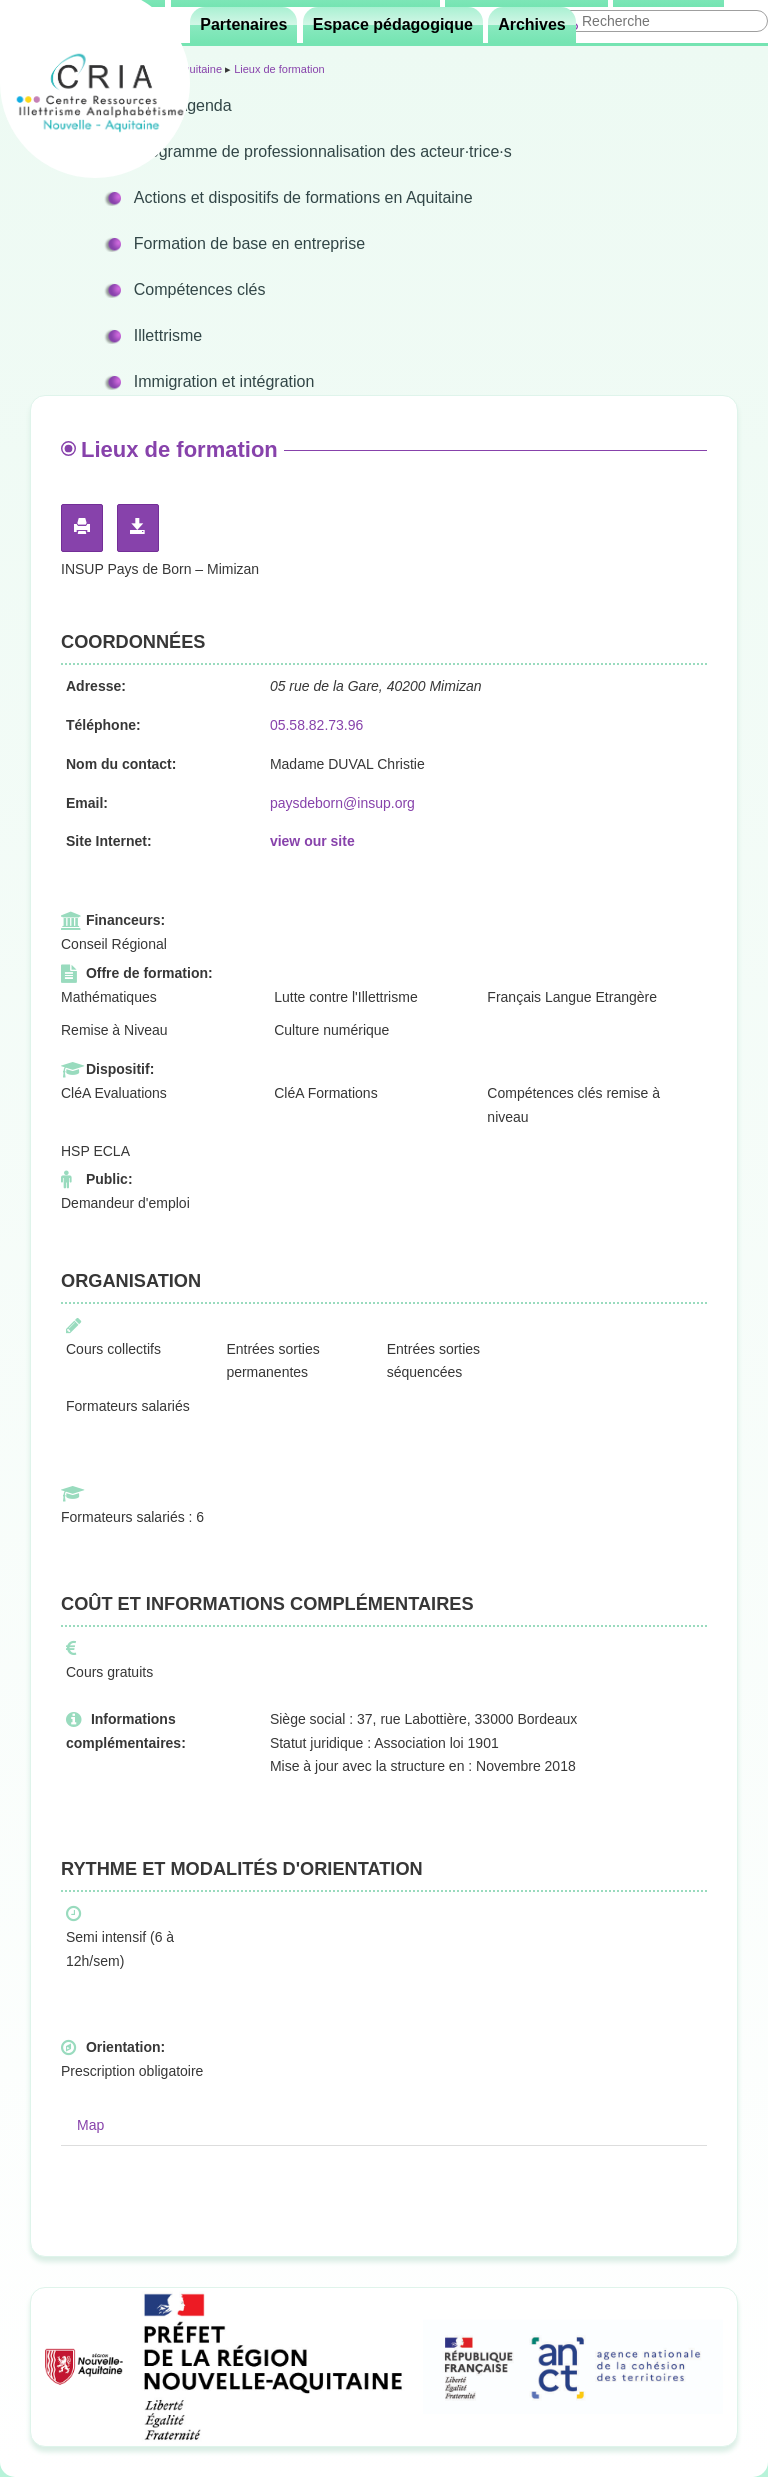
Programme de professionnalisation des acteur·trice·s (323, 151)
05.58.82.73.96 (316, 725)
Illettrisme (168, 335)
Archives (532, 24)
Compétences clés (200, 289)
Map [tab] (90, 2125)
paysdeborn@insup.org (342, 803)
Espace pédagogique (393, 24)
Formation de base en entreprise (249, 243)
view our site (312, 841)
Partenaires (243, 24)
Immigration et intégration (224, 381)
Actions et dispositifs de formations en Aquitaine (303, 197)
